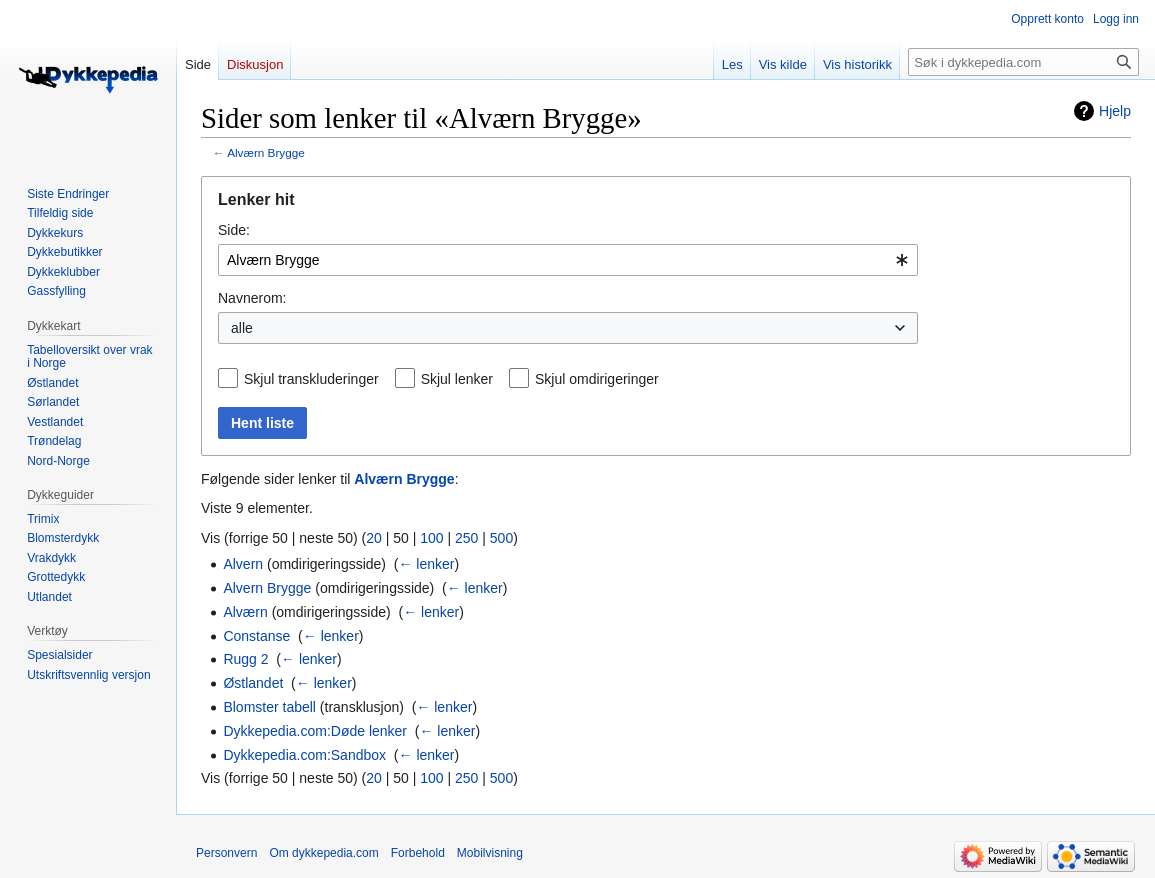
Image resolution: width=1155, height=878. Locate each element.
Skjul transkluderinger (311, 379)
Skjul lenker (457, 379)
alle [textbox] (242, 328)
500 (501, 538)
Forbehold (418, 853)
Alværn (245, 612)
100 (431, 538)
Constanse (256, 636)
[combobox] (568, 260)
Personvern (226, 853)
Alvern (243, 564)
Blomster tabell (269, 707)
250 (466, 538)
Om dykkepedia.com (323, 853)
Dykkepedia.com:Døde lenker (315, 731)
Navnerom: (252, 298)
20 (374, 538)
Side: (234, 230)
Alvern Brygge (267, 588)
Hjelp (1115, 111)
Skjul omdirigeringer (597, 379)
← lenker (426, 564)
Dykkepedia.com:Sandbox (304, 755)
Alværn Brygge (266, 152)
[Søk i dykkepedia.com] (1023, 62)
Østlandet (253, 683)
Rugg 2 (245, 659)
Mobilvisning (490, 853)
